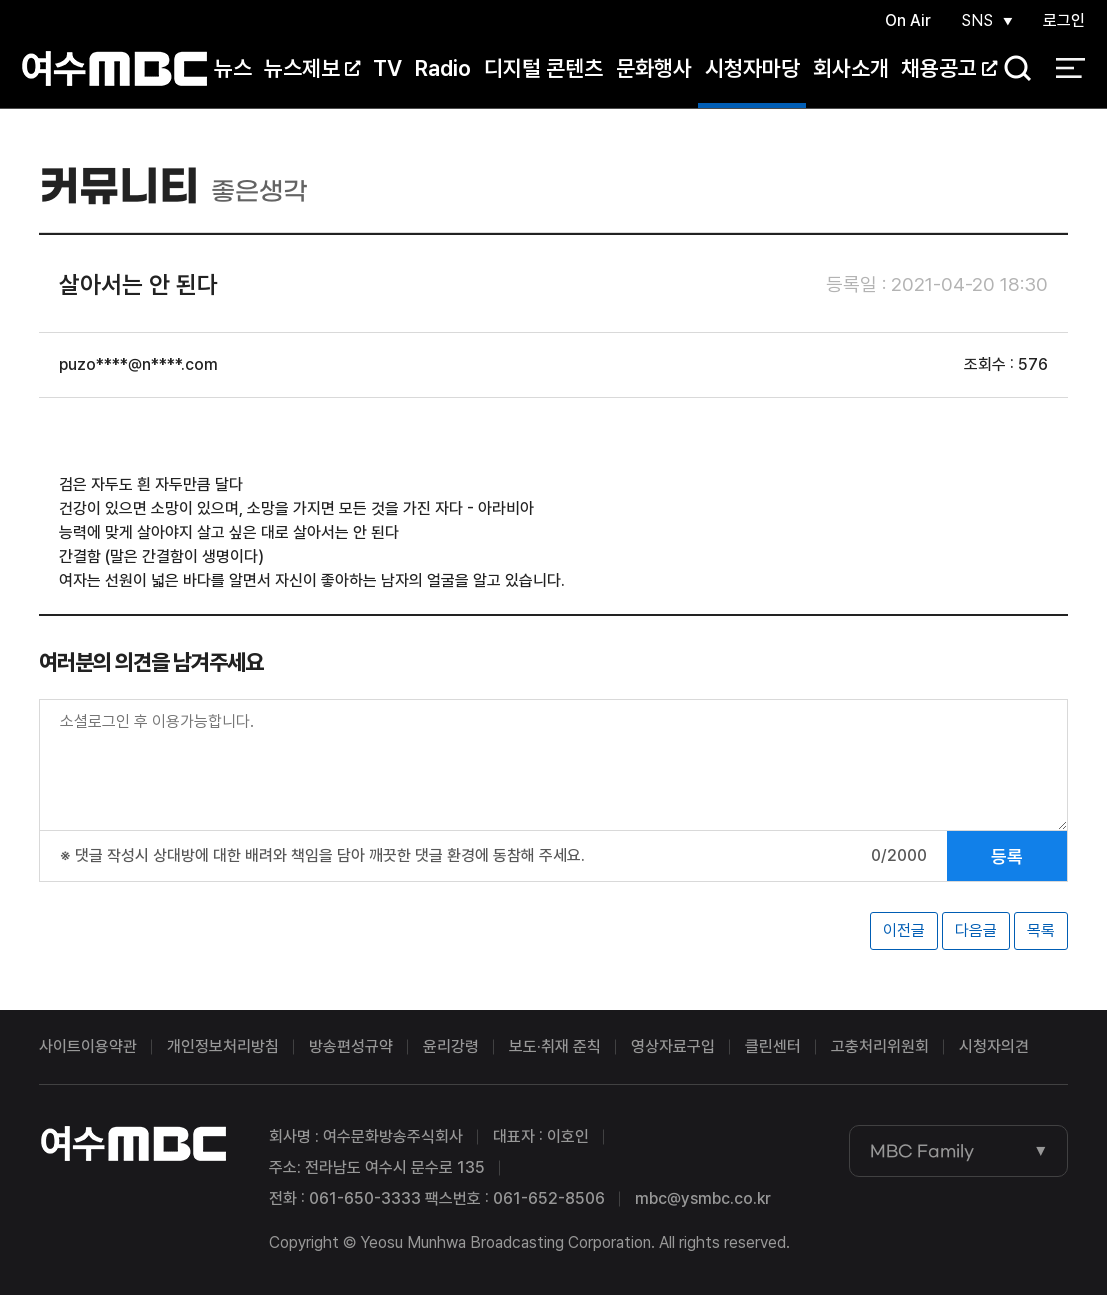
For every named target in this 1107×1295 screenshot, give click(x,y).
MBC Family (922, 1151)
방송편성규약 (351, 1046)
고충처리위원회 (880, 1046)
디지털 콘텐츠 (543, 69)
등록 (1007, 856)
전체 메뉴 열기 (1070, 70)
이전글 (904, 930)
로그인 (1064, 21)
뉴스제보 (312, 69)
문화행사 (654, 69)
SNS (976, 21)
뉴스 (233, 69)
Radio (443, 69)
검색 (1011, 70)
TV (387, 69)
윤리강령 (451, 1046)
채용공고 (949, 69)
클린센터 (773, 1046)
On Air (906, 21)
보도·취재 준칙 (555, 1046)
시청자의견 (994, 1046)
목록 (1041, 930)
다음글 (976, 930)
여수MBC (114, 69)
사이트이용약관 (88, 1046)
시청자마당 (752, 69)
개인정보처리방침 (223, 1046)
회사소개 (851, 69)
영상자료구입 (673, 1046)
